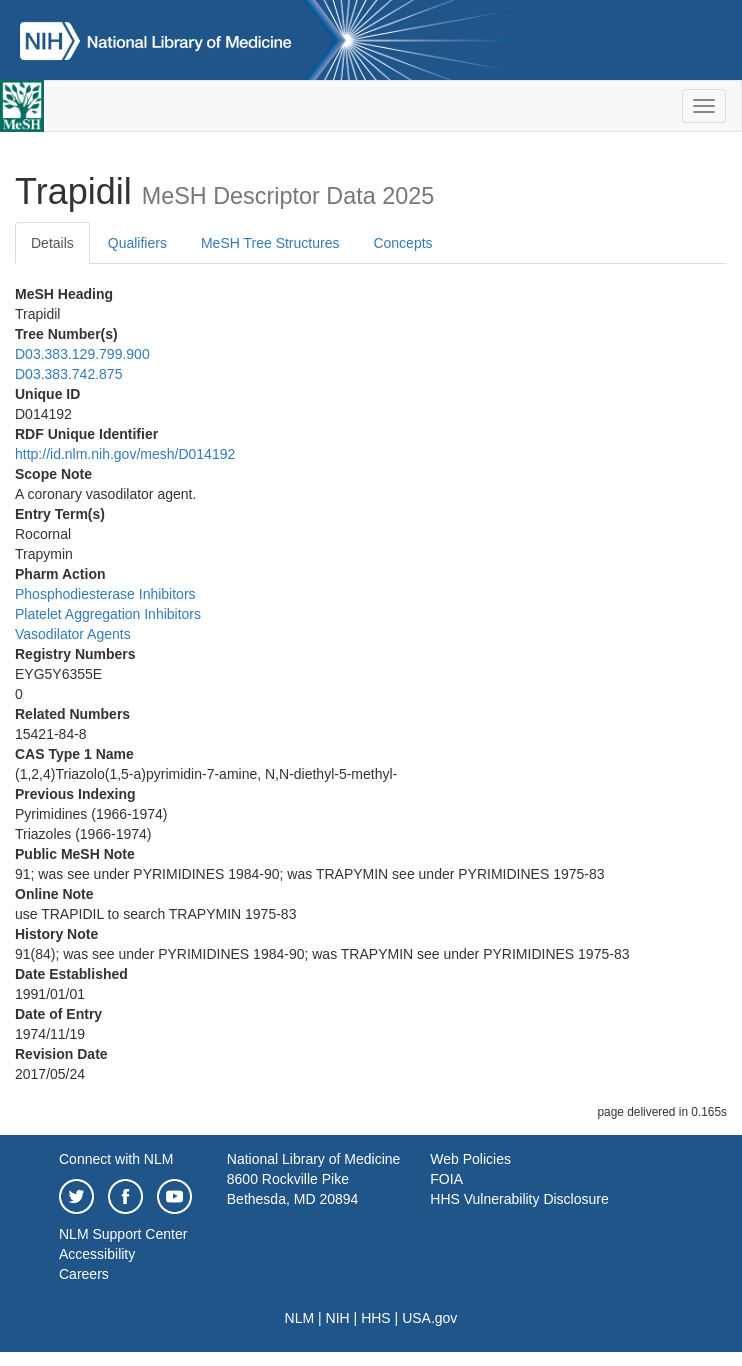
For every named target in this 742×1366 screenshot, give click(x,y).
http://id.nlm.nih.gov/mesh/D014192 (125, 454)
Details (52, 243)
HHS (376, 1318)
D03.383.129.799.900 (82, 354)
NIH (338, 1318)
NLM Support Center (123, 1234)
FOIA (446, 1179)
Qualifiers (137, 243)
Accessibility (97, 1254)
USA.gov (429, 1318)
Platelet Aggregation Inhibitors (108, 614)
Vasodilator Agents (73, 634)
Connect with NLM (116, 1159)
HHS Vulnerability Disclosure (519, 1199)
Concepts (402, 243)
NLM (300, 1318)
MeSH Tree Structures (270, 243)
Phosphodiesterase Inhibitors (105, 594)
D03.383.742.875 (68, 374)
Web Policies (470, 1159)
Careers (84, 1274)
